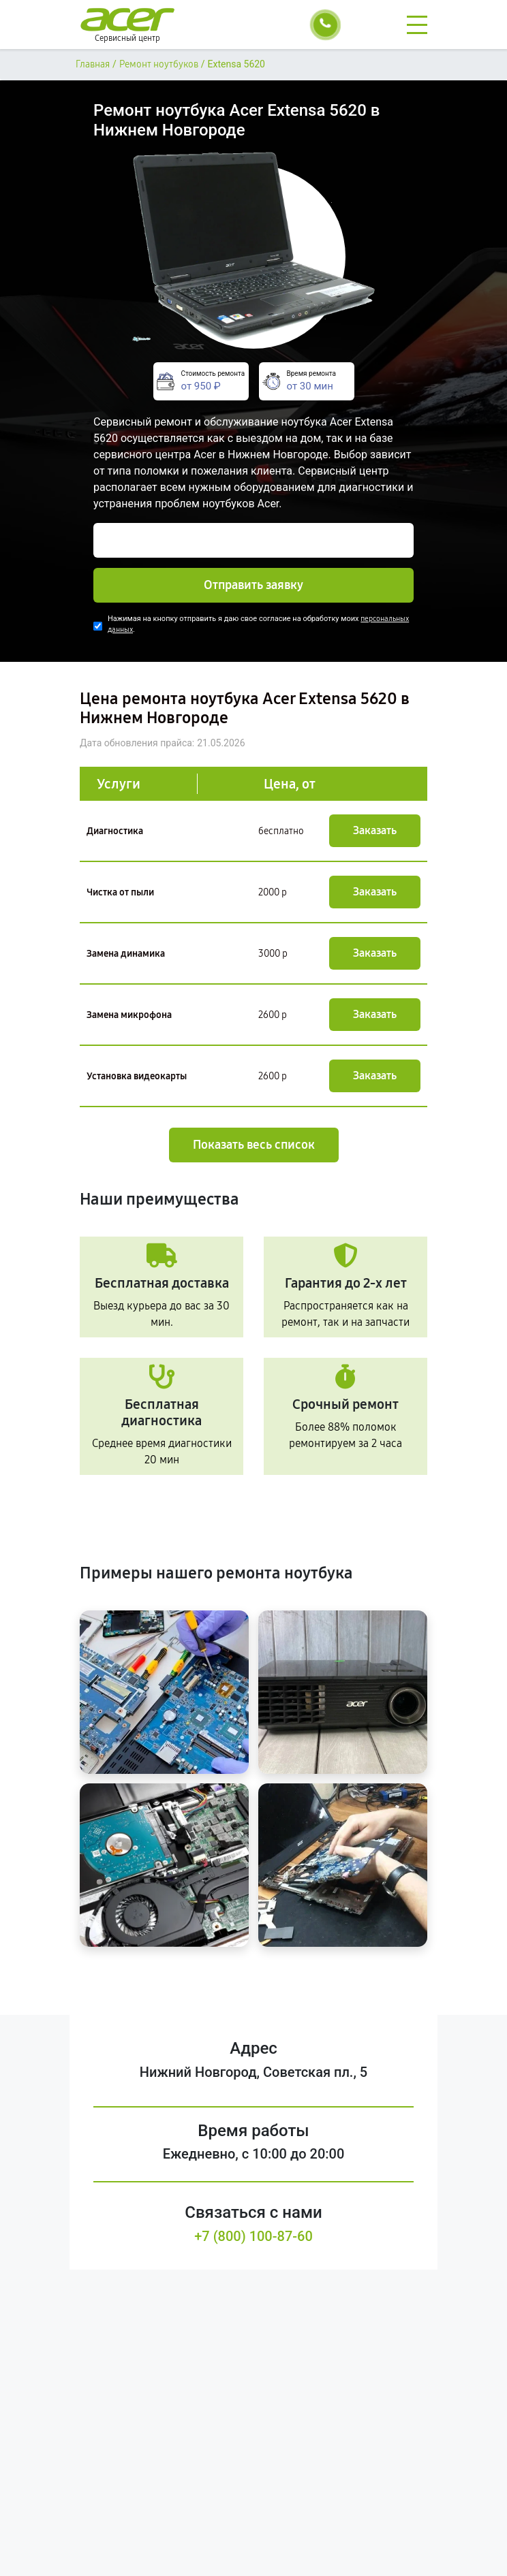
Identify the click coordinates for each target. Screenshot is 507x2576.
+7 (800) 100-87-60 (253, 2236)
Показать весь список (254, 1144)
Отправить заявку (253, 584)
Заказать (375, 830)
